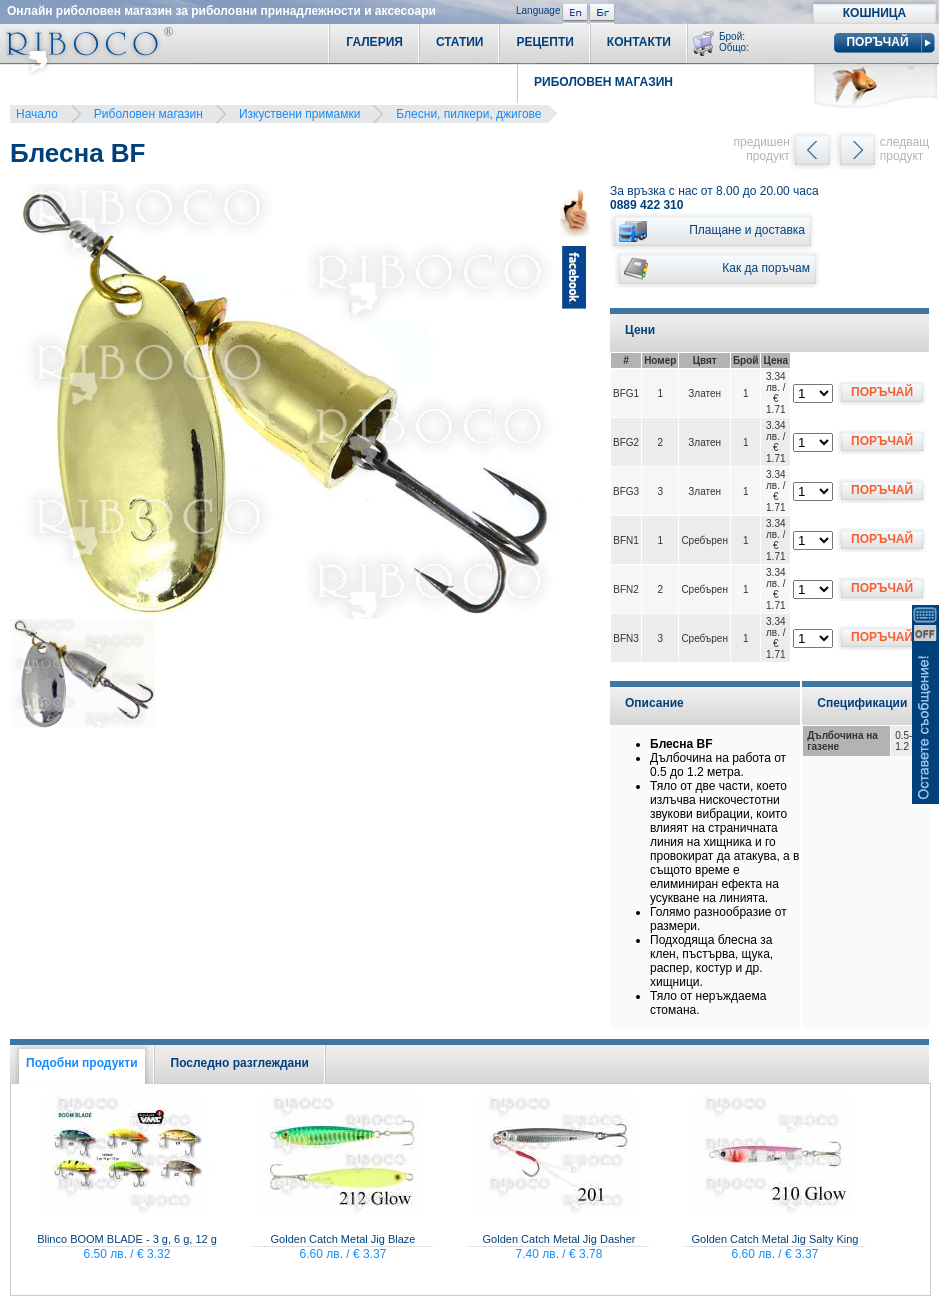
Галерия (374, 42)
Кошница (874, 13)
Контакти (639, 42)
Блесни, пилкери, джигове (468, 114)
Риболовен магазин (148, 114)
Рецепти (544, 42)
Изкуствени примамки (299, 114)
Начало (37, 114)
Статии (460, 42)
